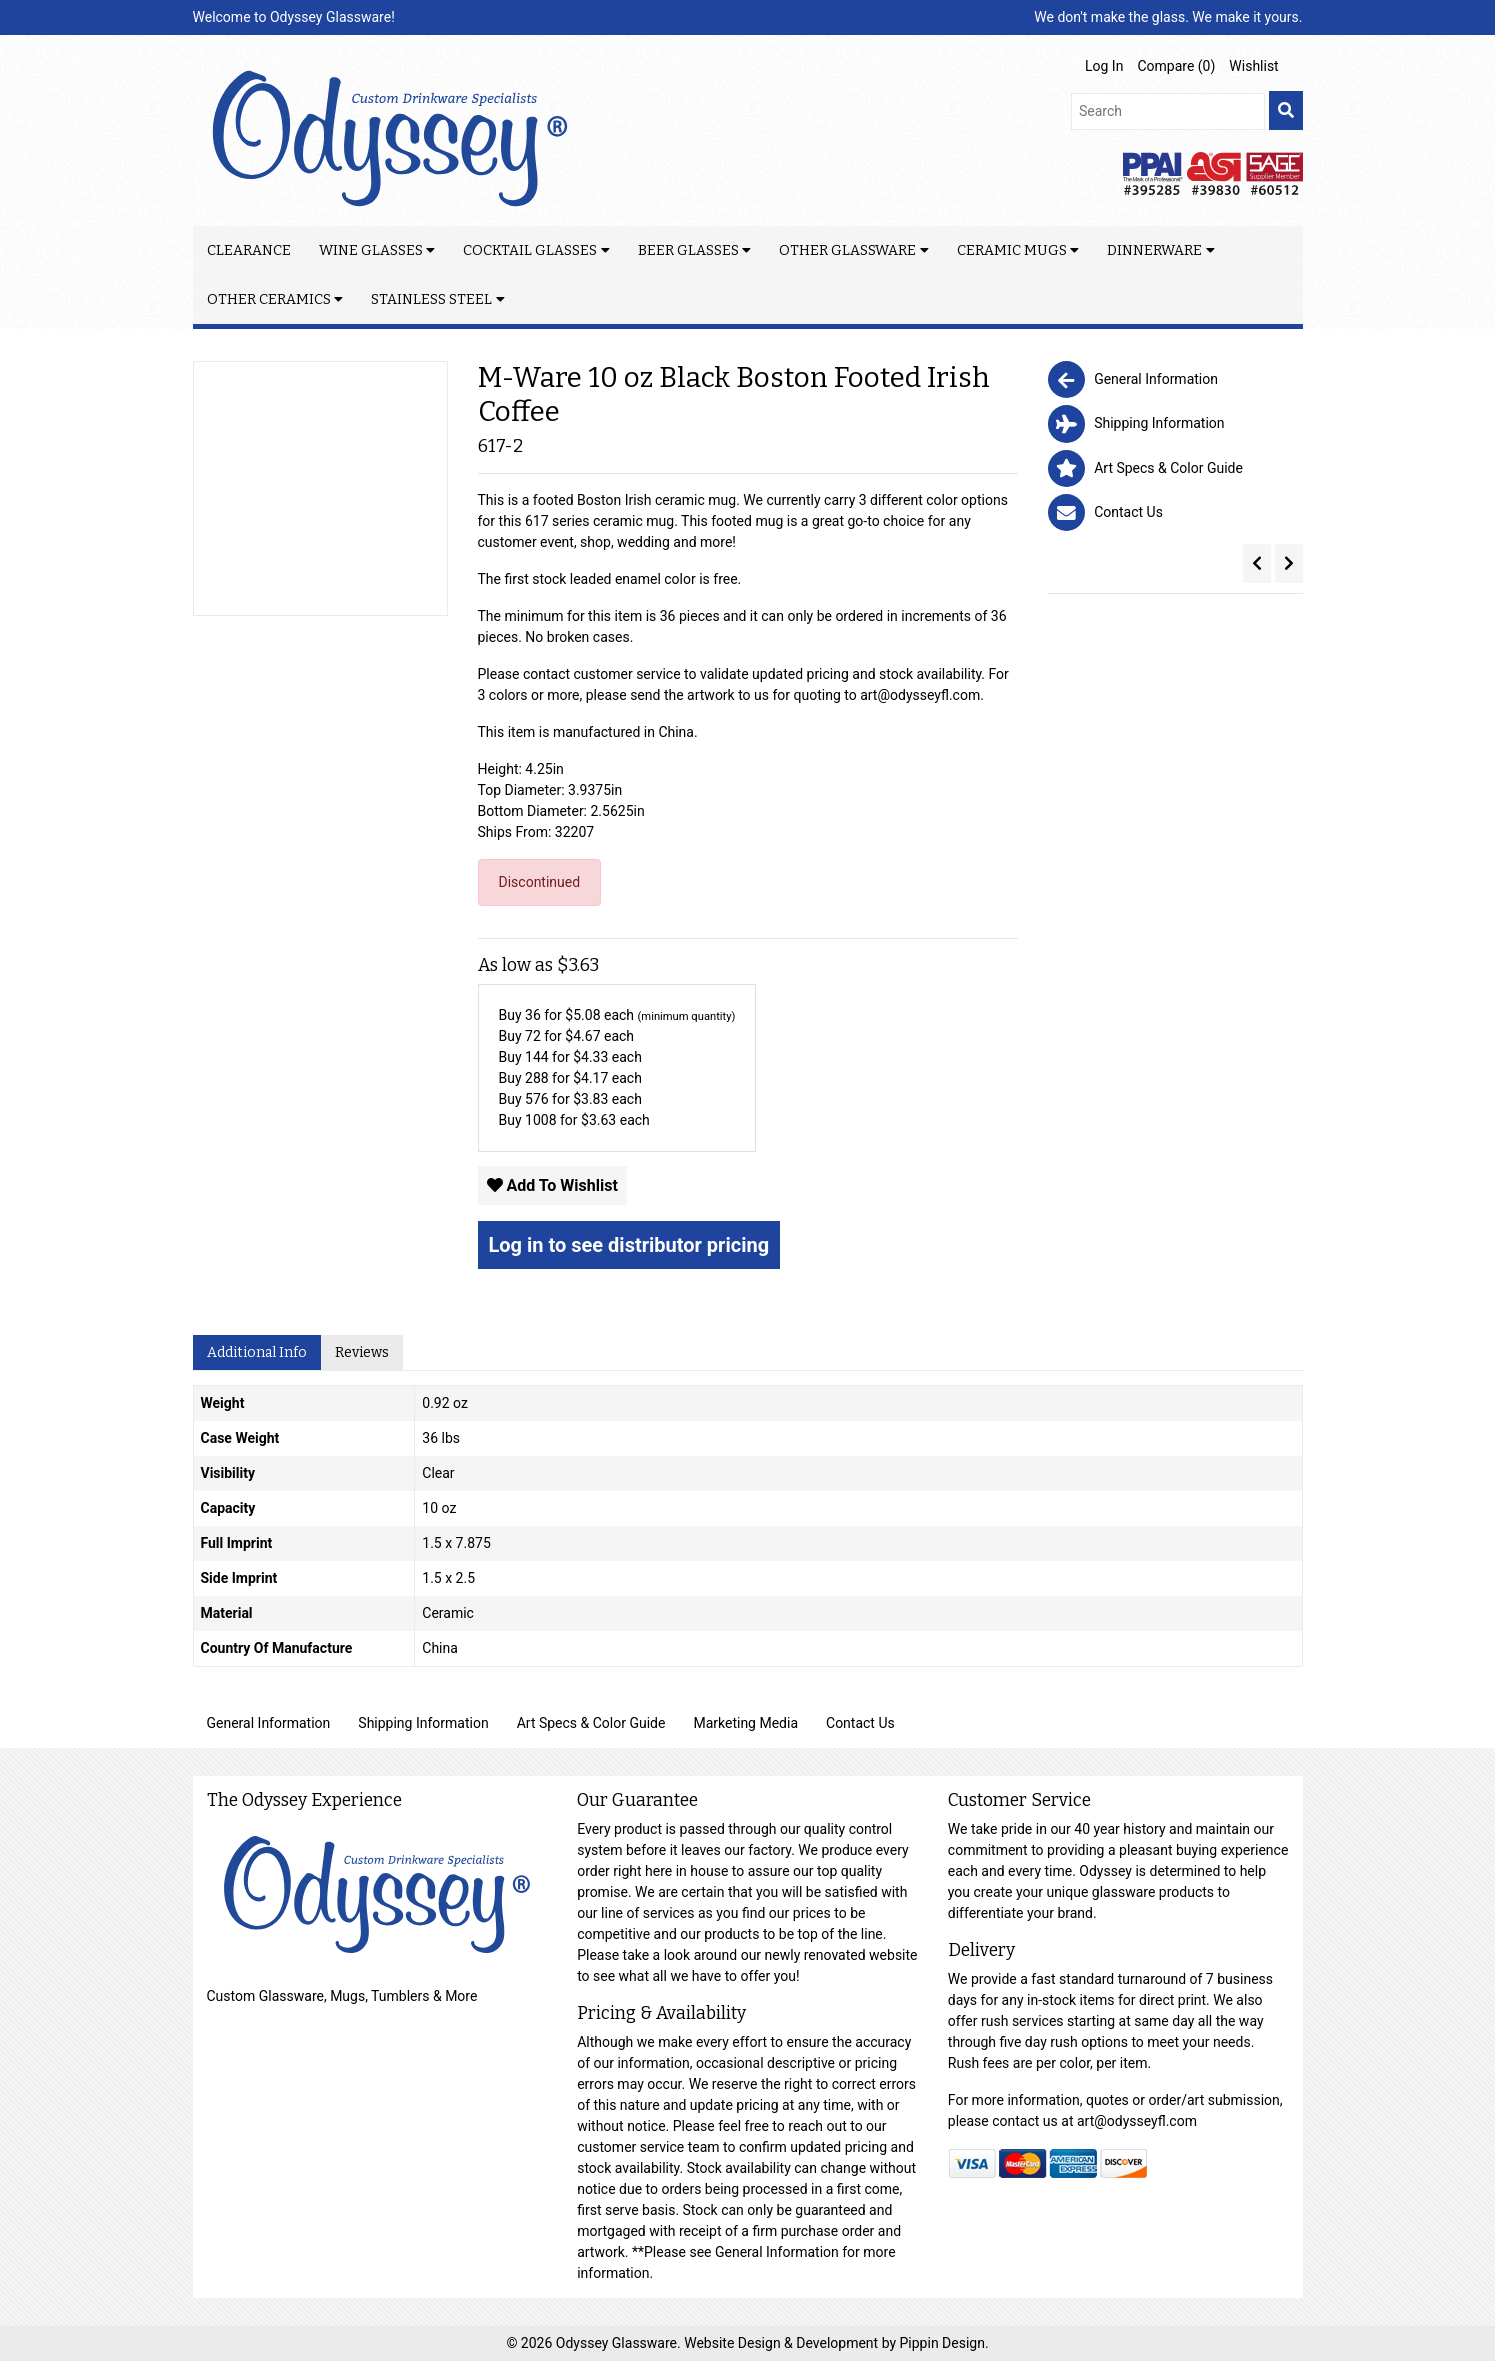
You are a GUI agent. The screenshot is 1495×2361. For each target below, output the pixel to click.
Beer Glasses (688, 250)
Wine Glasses (371, 250)
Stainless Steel (431, 299)
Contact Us (860, 1723)
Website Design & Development (782, 2343)
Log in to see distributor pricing (629, 1245)
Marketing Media (745, 1723)
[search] (1286, 110)
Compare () (1176, 66)
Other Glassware (847, 250)
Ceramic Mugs (1012, 250)
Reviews (362, 1352)
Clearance (249, 250)
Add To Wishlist (552, 1185)
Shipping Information (423, 1723)
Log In (1104, 66)
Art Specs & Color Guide (591, 1723)
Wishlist (1253, 66)
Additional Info (257, 1352)
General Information (269, 1723)
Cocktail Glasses (530, 250)
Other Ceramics (269, 299)
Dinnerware (1154, 250)
